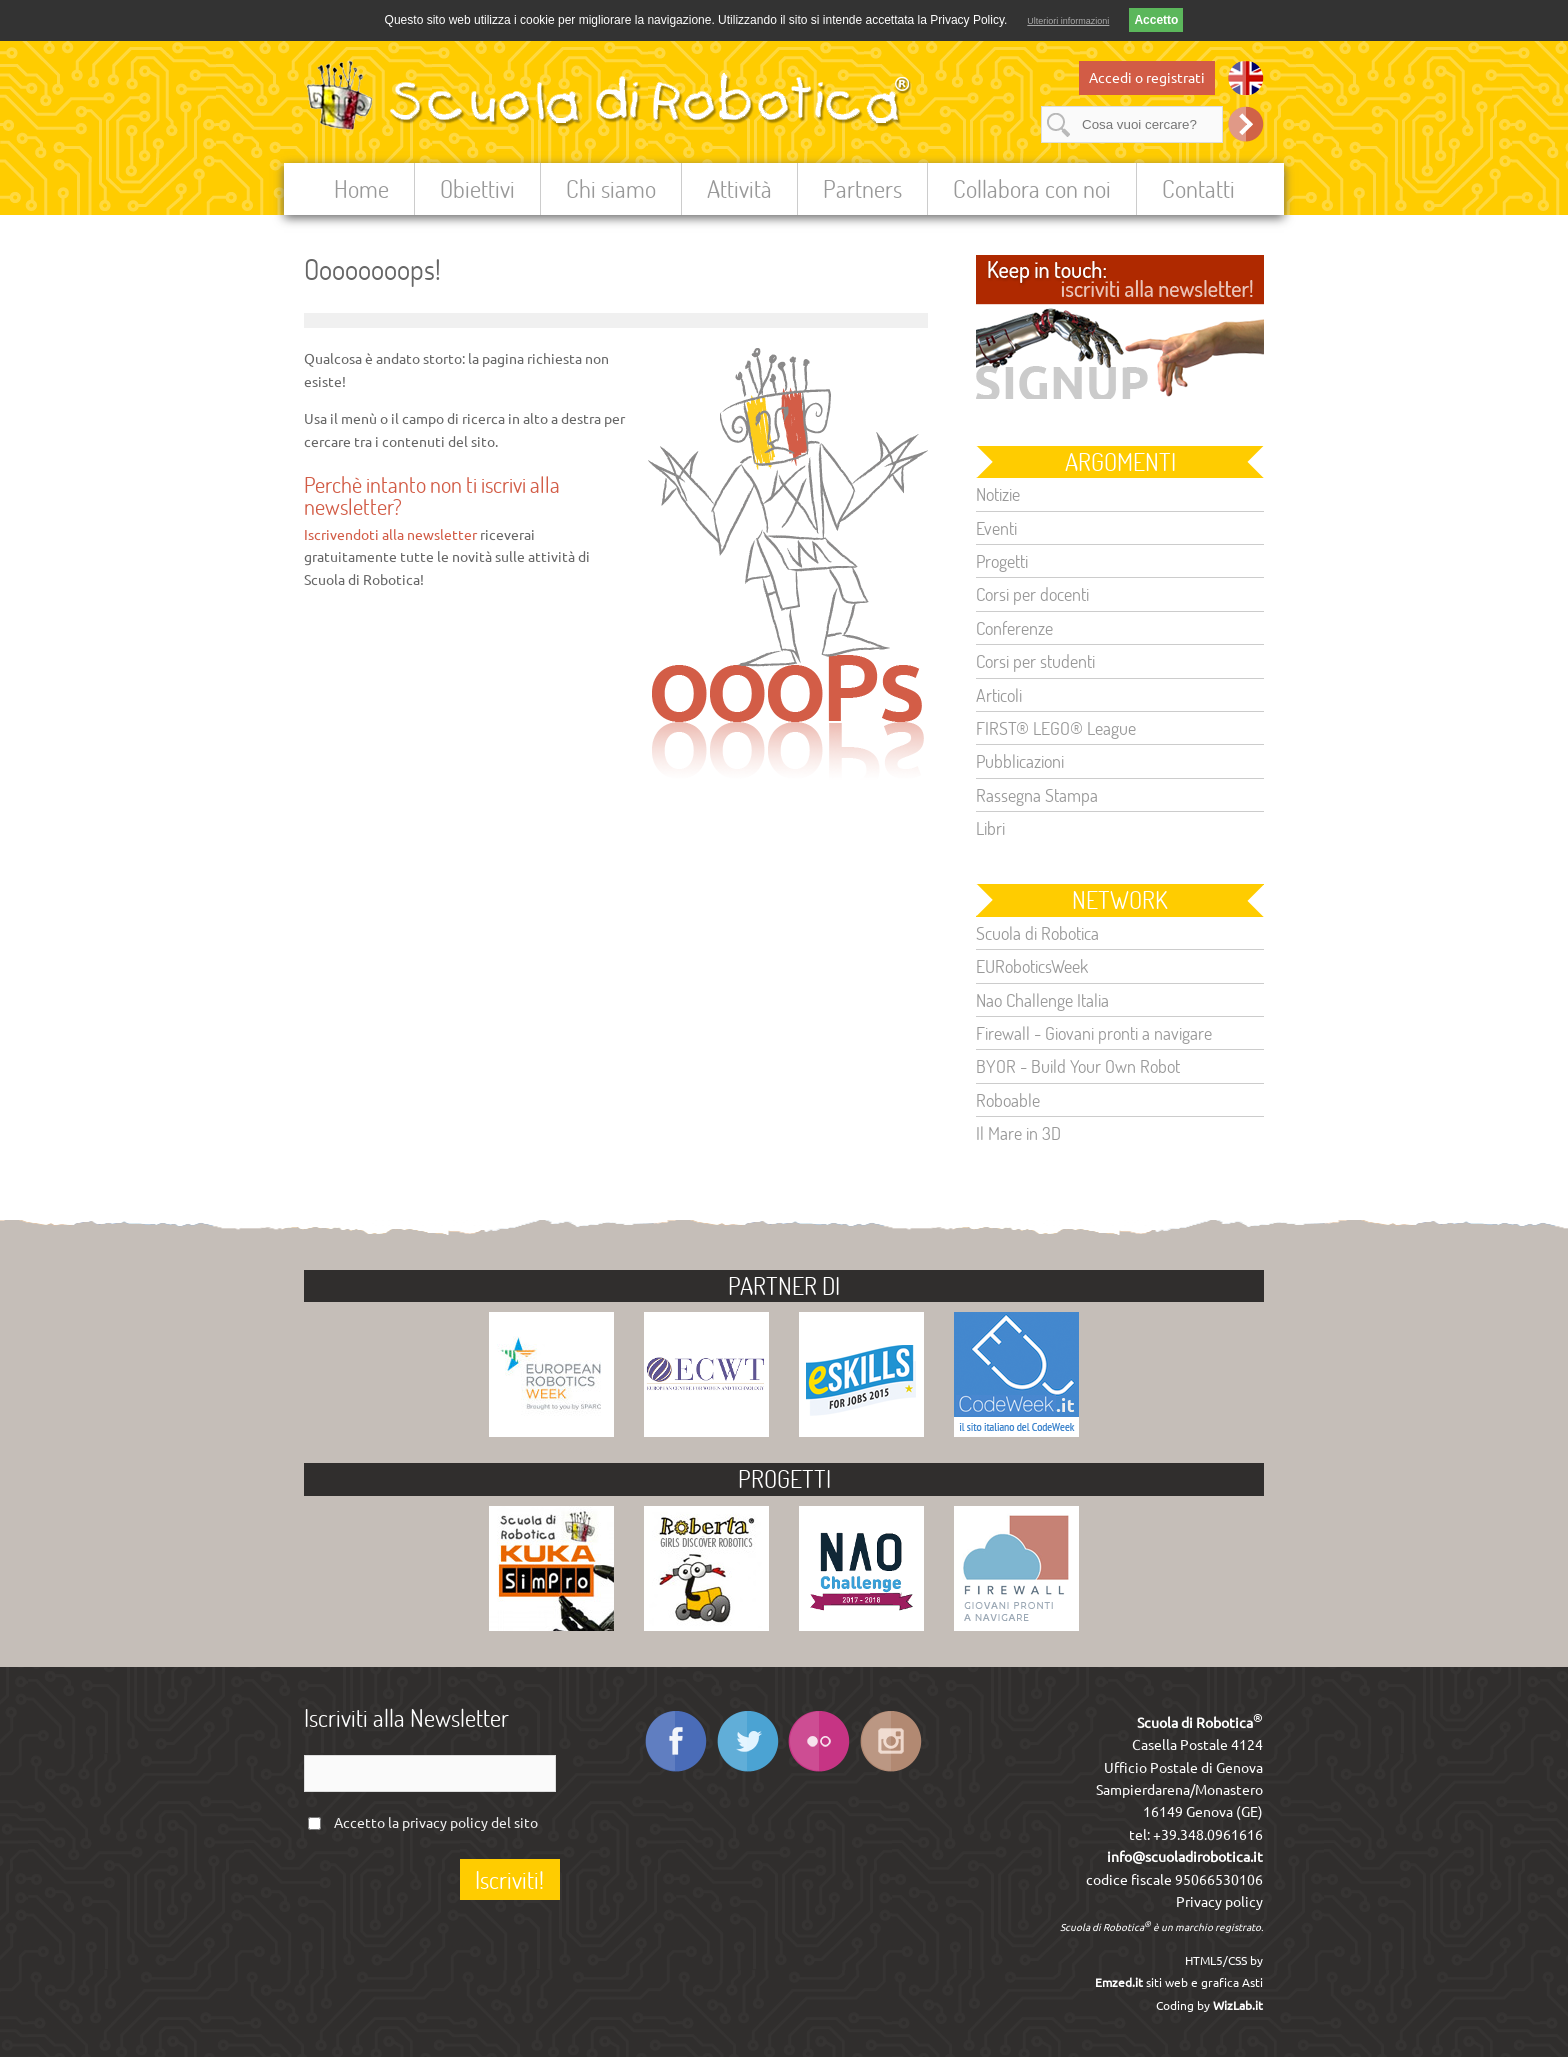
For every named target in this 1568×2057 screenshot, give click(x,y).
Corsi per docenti (1032, 594)
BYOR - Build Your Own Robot (1078, 1066)
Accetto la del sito (436, 1823)
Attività (739, 188)
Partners (862, 188)
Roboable (1008, 1100)
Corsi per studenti (1035, 661)
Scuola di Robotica (1037, 933)
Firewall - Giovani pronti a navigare (1094, 1033)
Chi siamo (611, 188)
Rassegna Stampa (1037, 795)
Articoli (999, 695)
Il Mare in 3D (1018, 1133)
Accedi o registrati (1147, 78)
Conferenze (1014, 628)
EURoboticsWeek (1032, 966)
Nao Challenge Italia (1042, 1000)
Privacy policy (1219, 1902)
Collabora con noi (1032, 188)
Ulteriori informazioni (1068, 21)
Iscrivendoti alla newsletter (390, 535)
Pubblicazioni (1020, 761)
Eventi (996, 528)
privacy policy (445, 1823)
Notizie (998, 494)
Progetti (1002, 561)
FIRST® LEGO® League (1056, 728)
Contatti (1198, 188)
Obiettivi (477, 188)
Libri (990, 828)
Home (361, 188)
